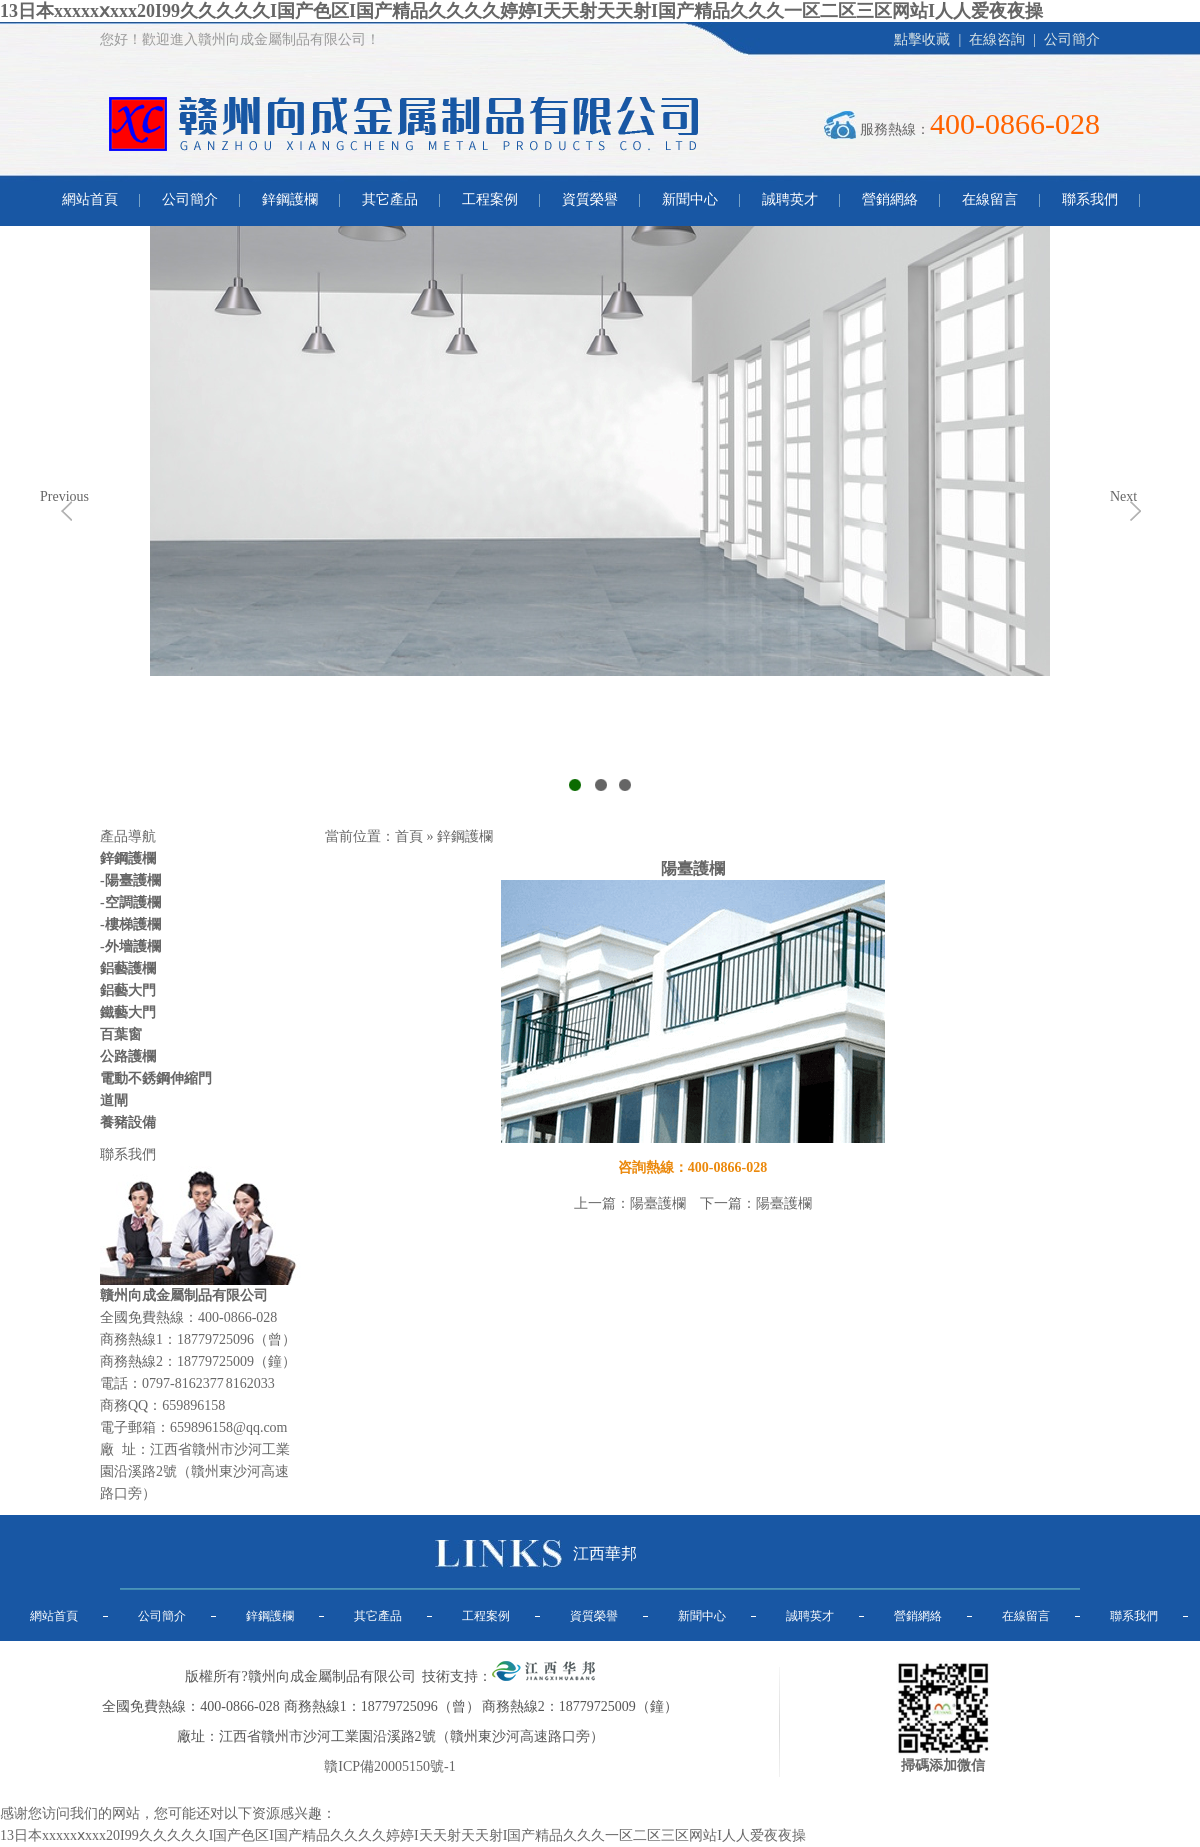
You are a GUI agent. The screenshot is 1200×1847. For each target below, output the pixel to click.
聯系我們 (1090, 199)
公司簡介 (1072, 39)
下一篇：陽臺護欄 (756, 1203)
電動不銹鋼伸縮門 (156, 1078)
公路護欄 (128, 1056)
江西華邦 (605, 1553)
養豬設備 (128, 1122)
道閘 (114, 1100)
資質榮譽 (590, 199)
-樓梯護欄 (130, 924)
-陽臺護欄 (130, 880)
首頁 (409, 836)
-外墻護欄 (130, 946)
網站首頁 (90, 199)
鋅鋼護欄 (290, 199)
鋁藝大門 (128, 990)
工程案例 (490, 199)
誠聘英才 (790, 199)
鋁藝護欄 (128, 968)
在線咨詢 (997, 39)
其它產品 (390, 199)
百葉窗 (121, 1034)
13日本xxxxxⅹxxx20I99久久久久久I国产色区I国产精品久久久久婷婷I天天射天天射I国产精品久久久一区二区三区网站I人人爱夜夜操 (521, 11)
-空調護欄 (130, 902)
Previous (64, 496)
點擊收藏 (922, 39)
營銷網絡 (890, 199)
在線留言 (990, 199)
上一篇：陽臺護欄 (630, 1203)
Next (1123, 496)
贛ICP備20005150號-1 (389, 1766)
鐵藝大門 (128, 1012)
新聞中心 (690, 199)
